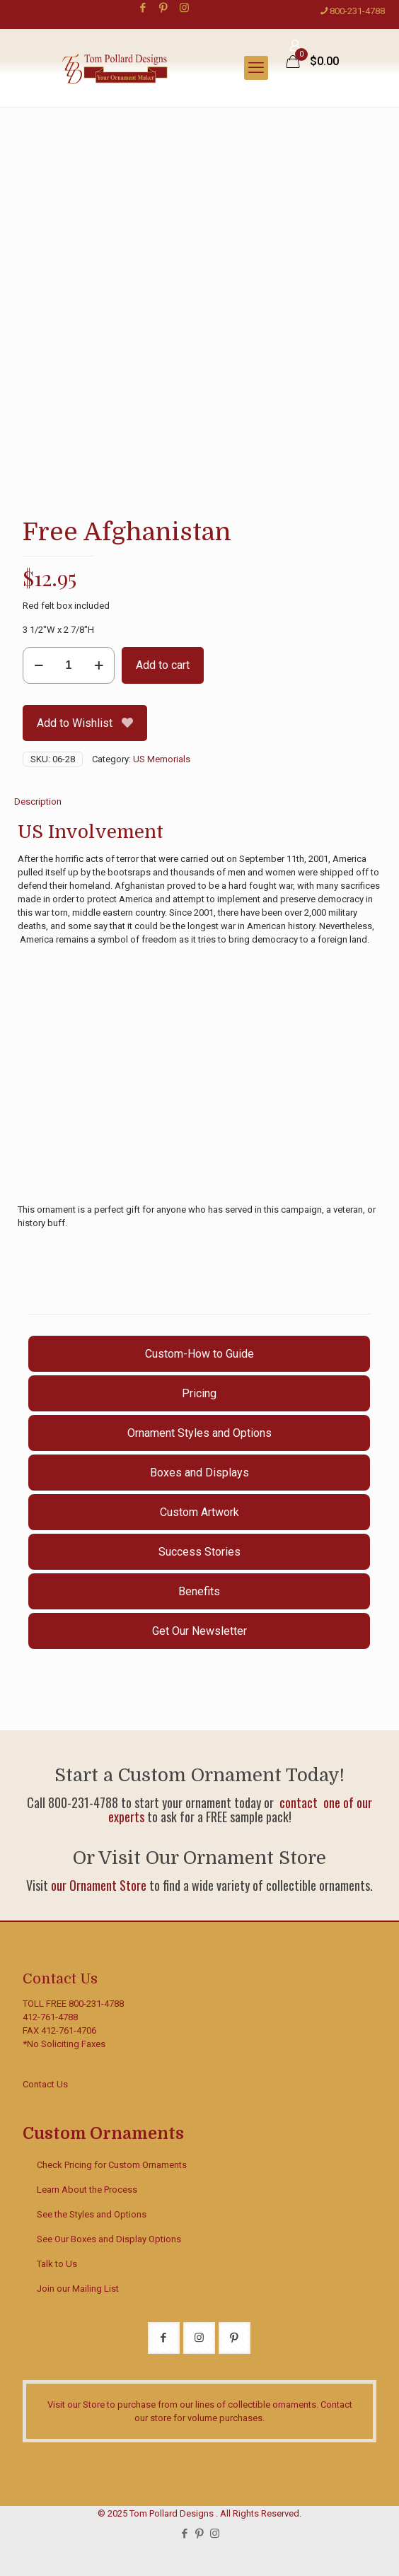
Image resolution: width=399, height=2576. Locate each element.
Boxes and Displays (199, 1472)
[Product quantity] (69, 665)
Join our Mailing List (78, 2288)
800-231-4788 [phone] (357, 11)
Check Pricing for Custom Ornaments (112, 2165)
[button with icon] (164, 2338)
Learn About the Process (87, 2189)
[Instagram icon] (184, 7)
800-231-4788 (96, 2003)
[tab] (199, 801)
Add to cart (163, 665)
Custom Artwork (199, 1512)
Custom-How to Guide (199, 1353)
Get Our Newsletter (199, 1631)
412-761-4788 (50, 2017)
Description (38, 801)
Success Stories (199, 1551)
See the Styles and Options (91, 2214)
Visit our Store (76, 2404)
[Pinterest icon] (163, 7)
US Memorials (161, 759)
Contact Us (45, 2084)
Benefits (199, 1591)
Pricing (199, 1393)
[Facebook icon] (143, 7)
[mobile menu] (256, 68)
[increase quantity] (98, 665)
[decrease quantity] (38, 665)
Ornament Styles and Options (199, 1433)
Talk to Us (57, 2264)
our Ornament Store (98, 1885)
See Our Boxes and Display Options (109, 2239)
